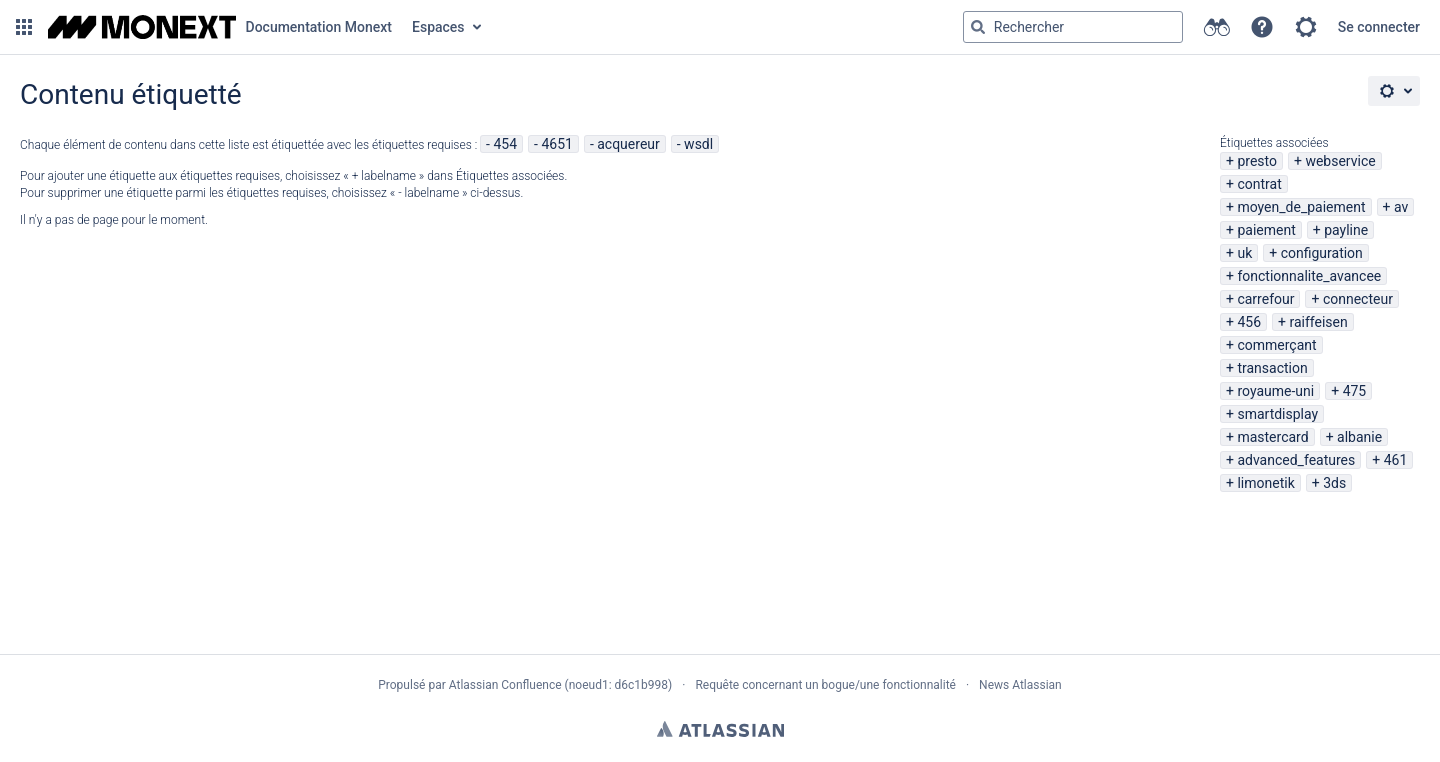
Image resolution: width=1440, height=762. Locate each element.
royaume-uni (1275, 391)
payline (1346, 230)
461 (1396, 460)
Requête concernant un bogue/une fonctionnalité (825, 685)
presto (1257, 161)
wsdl (698, 144)
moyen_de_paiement (1301, 207)
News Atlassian (1020, 685)
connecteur (1358, 299)
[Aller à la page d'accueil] (220, 27)
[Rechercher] (978, 27)
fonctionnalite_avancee (1309, 276)
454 (505, 144)
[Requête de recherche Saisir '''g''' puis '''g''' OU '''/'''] (1073, 27)
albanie (1359, 437)
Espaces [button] (438, 27)
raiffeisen (1318, 322)
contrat (1259, 184)
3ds (1334, 483)
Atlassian (720, 729)
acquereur (628, 144)
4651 (556, 144)
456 (1249, 322)
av (1401, 207)
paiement (1266, 230)
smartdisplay (1277, 414)
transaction (1272, 368)
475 (1355, 391)
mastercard (1272, 437)
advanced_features (1296, 460)
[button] (24, 27)
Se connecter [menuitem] (1379, 27)
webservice (1340, 161)
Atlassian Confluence (505, 685)
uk (1244, 253)
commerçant (1276, 345)
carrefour (1265, 299)
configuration (1322, 253)
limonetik (1265, 483)
